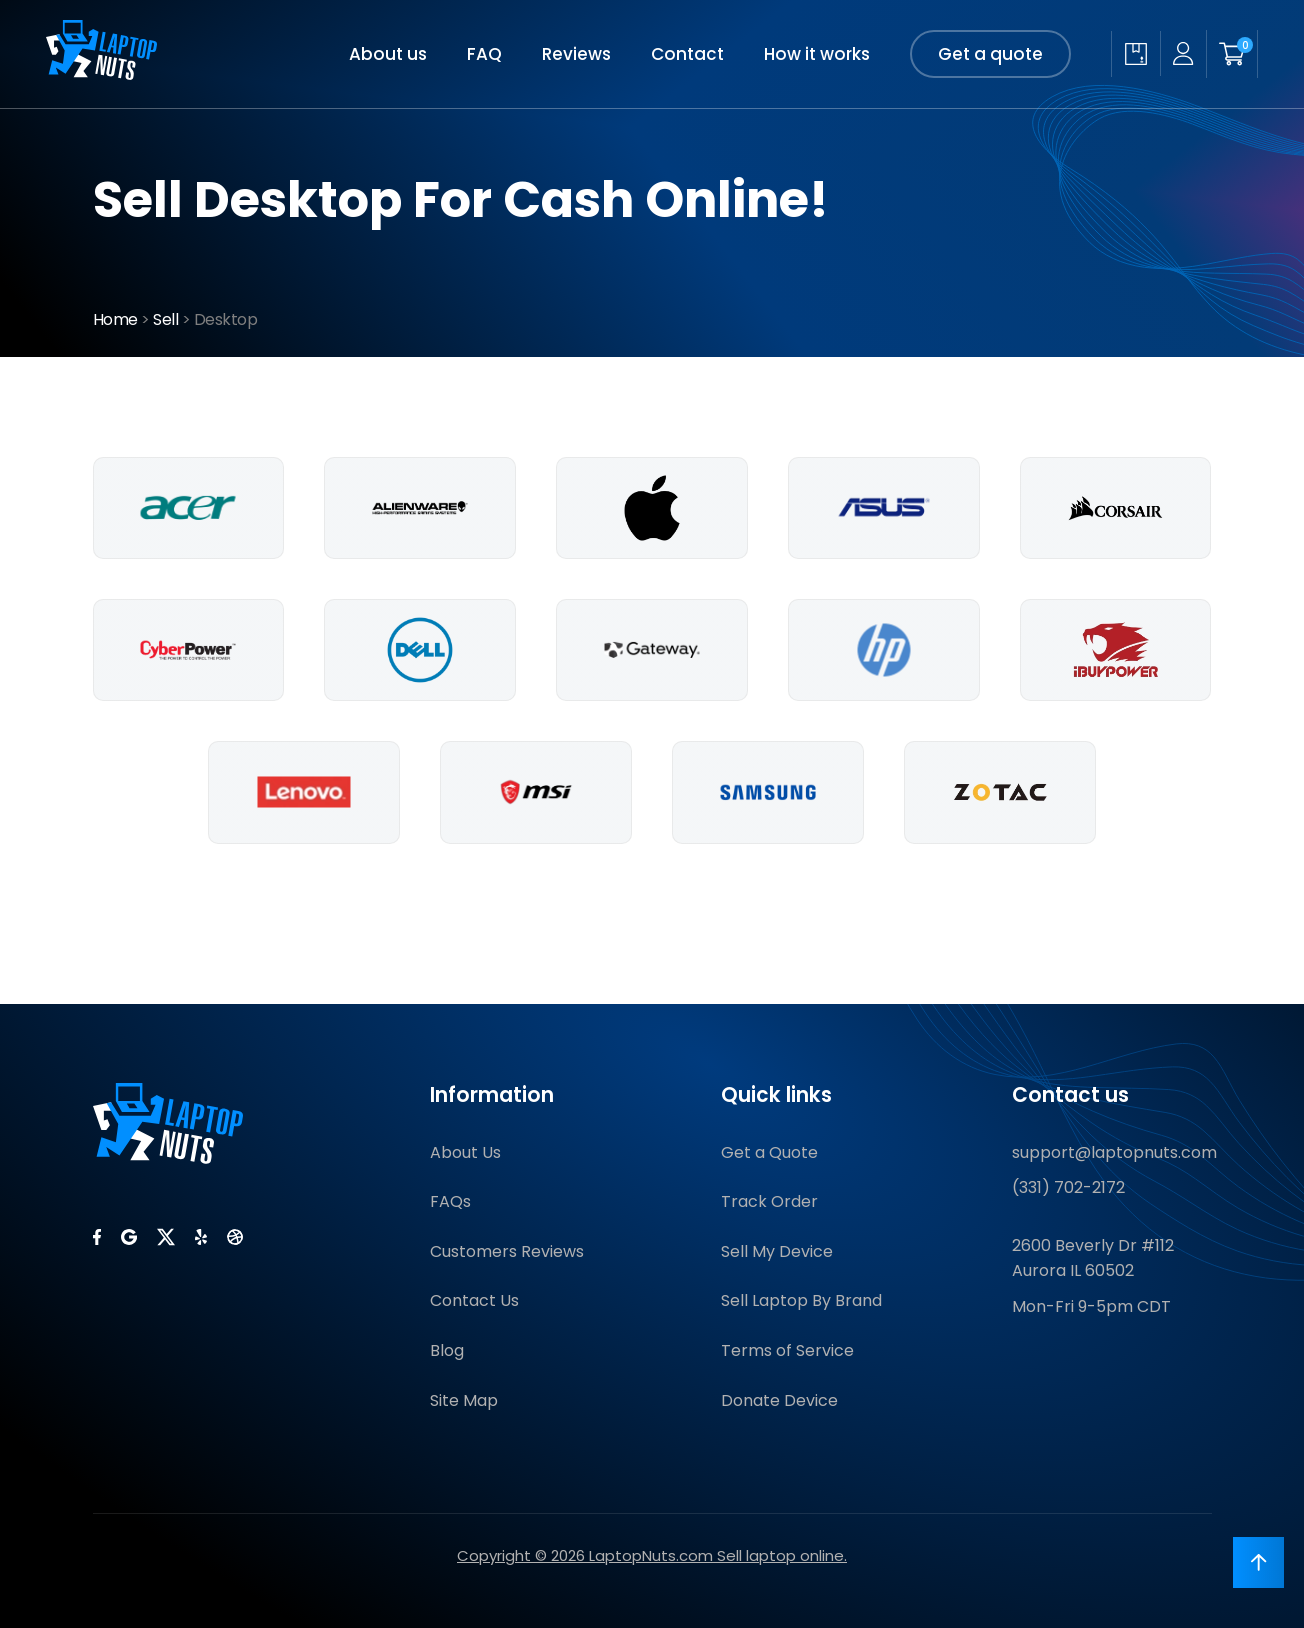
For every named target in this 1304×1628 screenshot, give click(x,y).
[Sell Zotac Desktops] (1000, 792)
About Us (465, 1152)
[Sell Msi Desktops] (536, 792)
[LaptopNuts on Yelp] (201, 1237)
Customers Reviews (507, 1251)
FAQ (484, 54)
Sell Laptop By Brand (801, 1300)
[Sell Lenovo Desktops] (304, 792)
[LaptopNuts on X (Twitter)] (166, 1237)
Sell (165, 319)
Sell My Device (777, 1251)
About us (388, 54)
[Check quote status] (1135, 54)
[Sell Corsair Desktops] (1116, 508)
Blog (447, 1350)
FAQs (450, 1201)
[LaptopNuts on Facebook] (97, 1237)
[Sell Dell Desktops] (420, 650)
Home (115, 319)
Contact (687, 54)
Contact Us (474, 1300)
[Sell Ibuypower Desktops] (1116, 650)
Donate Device (779, 1400)
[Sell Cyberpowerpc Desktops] (189, 650)
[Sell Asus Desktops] (884, 508)
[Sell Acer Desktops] (189, 508)
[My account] (1183, 53)
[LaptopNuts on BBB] (235, 1237)
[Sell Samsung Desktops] (768, 792)
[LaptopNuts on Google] (129, 1237)
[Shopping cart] (1232, 54)
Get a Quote (769, 1152)
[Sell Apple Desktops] (652, 508)
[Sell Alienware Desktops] (420, 508)
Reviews (576, 54)
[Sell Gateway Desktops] (652, 650)
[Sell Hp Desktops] (884, 650)
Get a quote (990, 54)
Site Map (464, 1400)
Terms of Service (787, 1350)
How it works (817, 54)
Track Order (769, 1201)
